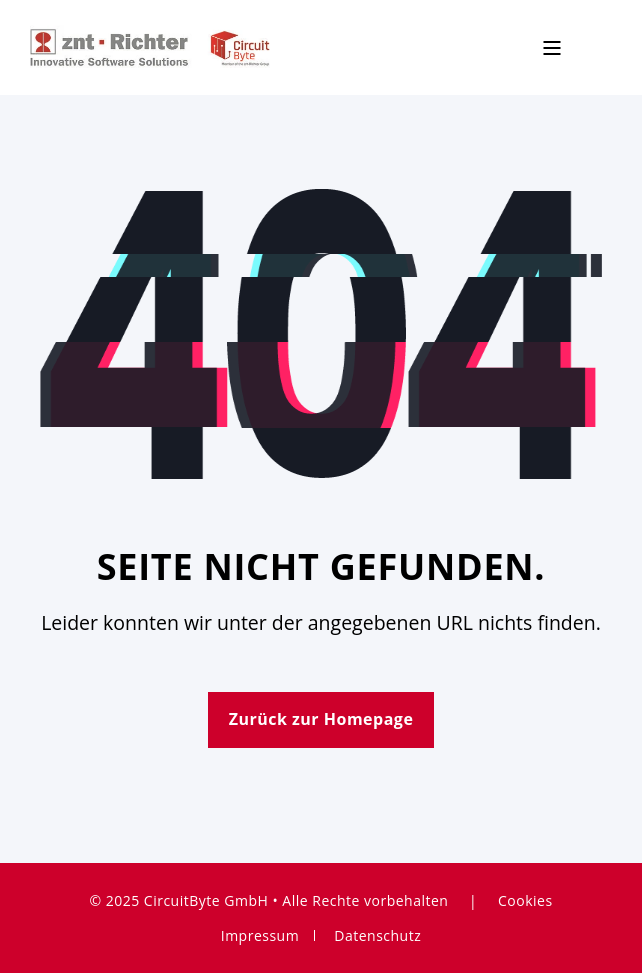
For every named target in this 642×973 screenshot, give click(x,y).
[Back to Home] (150, 46)
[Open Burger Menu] (552, 48)
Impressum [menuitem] (260, 935)
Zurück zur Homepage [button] (321, 719)
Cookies (525, 900)
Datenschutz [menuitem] (377, 935)
